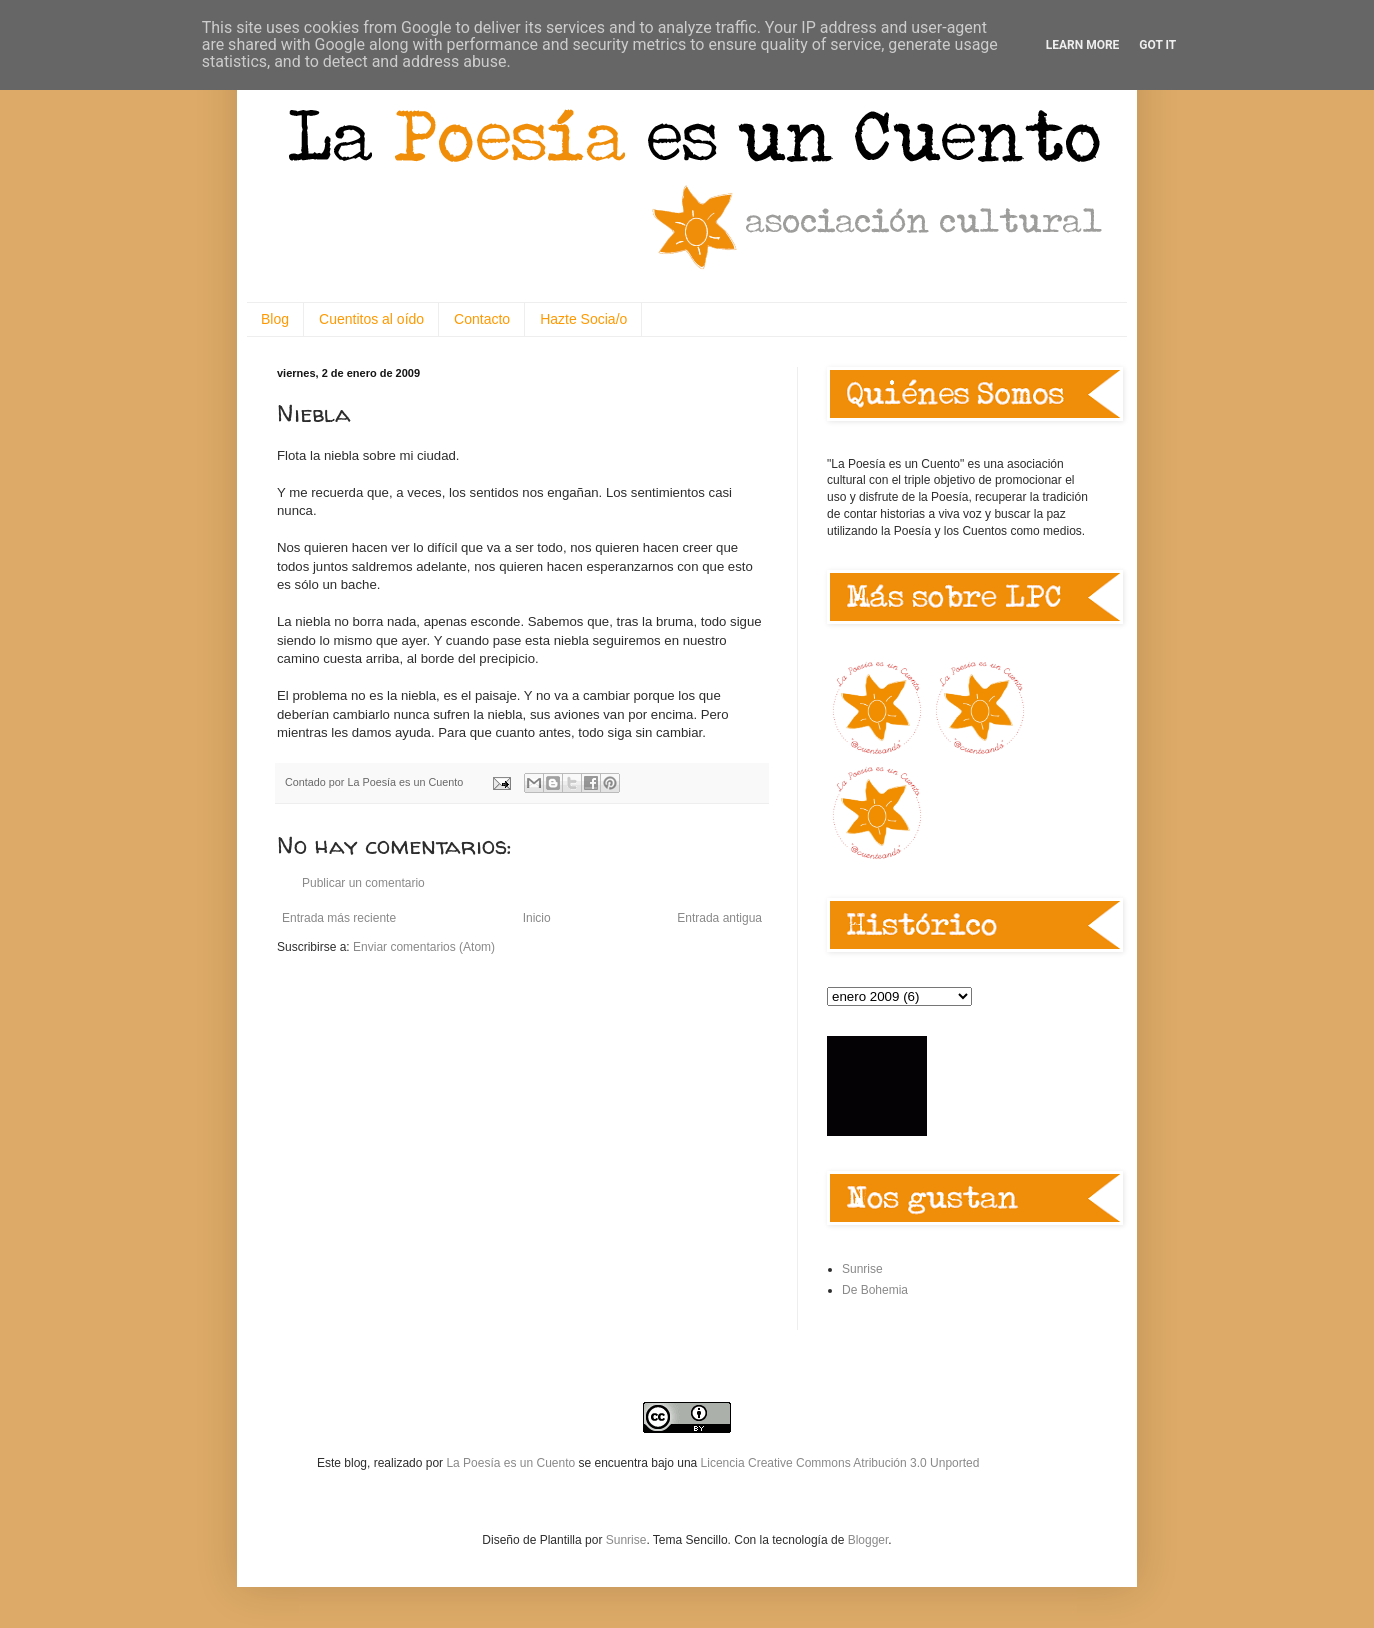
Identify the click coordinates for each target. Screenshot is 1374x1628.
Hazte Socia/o (583, 319)
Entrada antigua (719, 918)
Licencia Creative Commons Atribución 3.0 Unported (840, 1463)
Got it (1157, 45)
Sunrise (862, 1269)
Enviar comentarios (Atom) (424, 947)
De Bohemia (875, 1290)
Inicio (537, 918)
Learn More (1083, 45)
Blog (275, 319)
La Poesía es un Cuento (512, 1463)
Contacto (482, 319)
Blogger (868, 1540)
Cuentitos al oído (371, 319)
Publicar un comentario (363, 883)
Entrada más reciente (339, 918)
